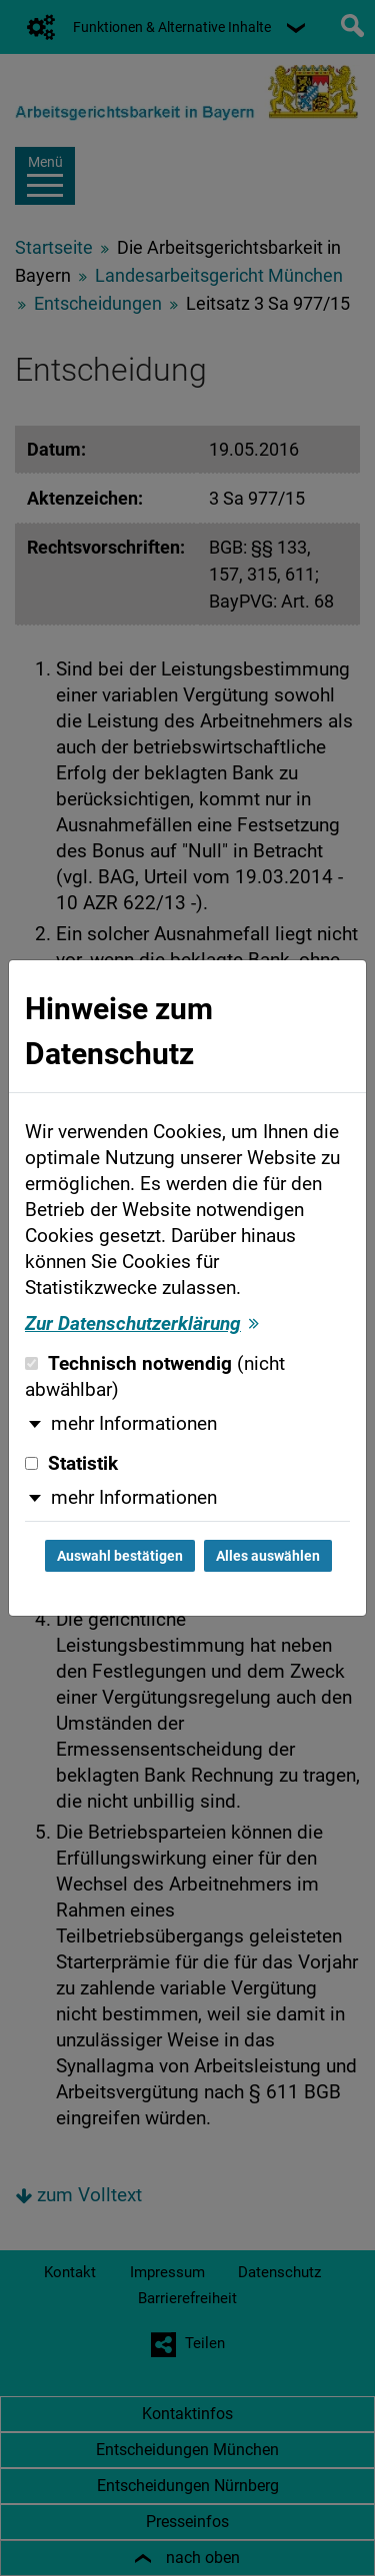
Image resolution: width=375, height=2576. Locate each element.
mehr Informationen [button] (134, 1424)
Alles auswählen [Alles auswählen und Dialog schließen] (268, 1556)
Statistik (71, 1464)
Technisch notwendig (155, 1377)
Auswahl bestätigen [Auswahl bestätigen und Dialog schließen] (120, 1556)
